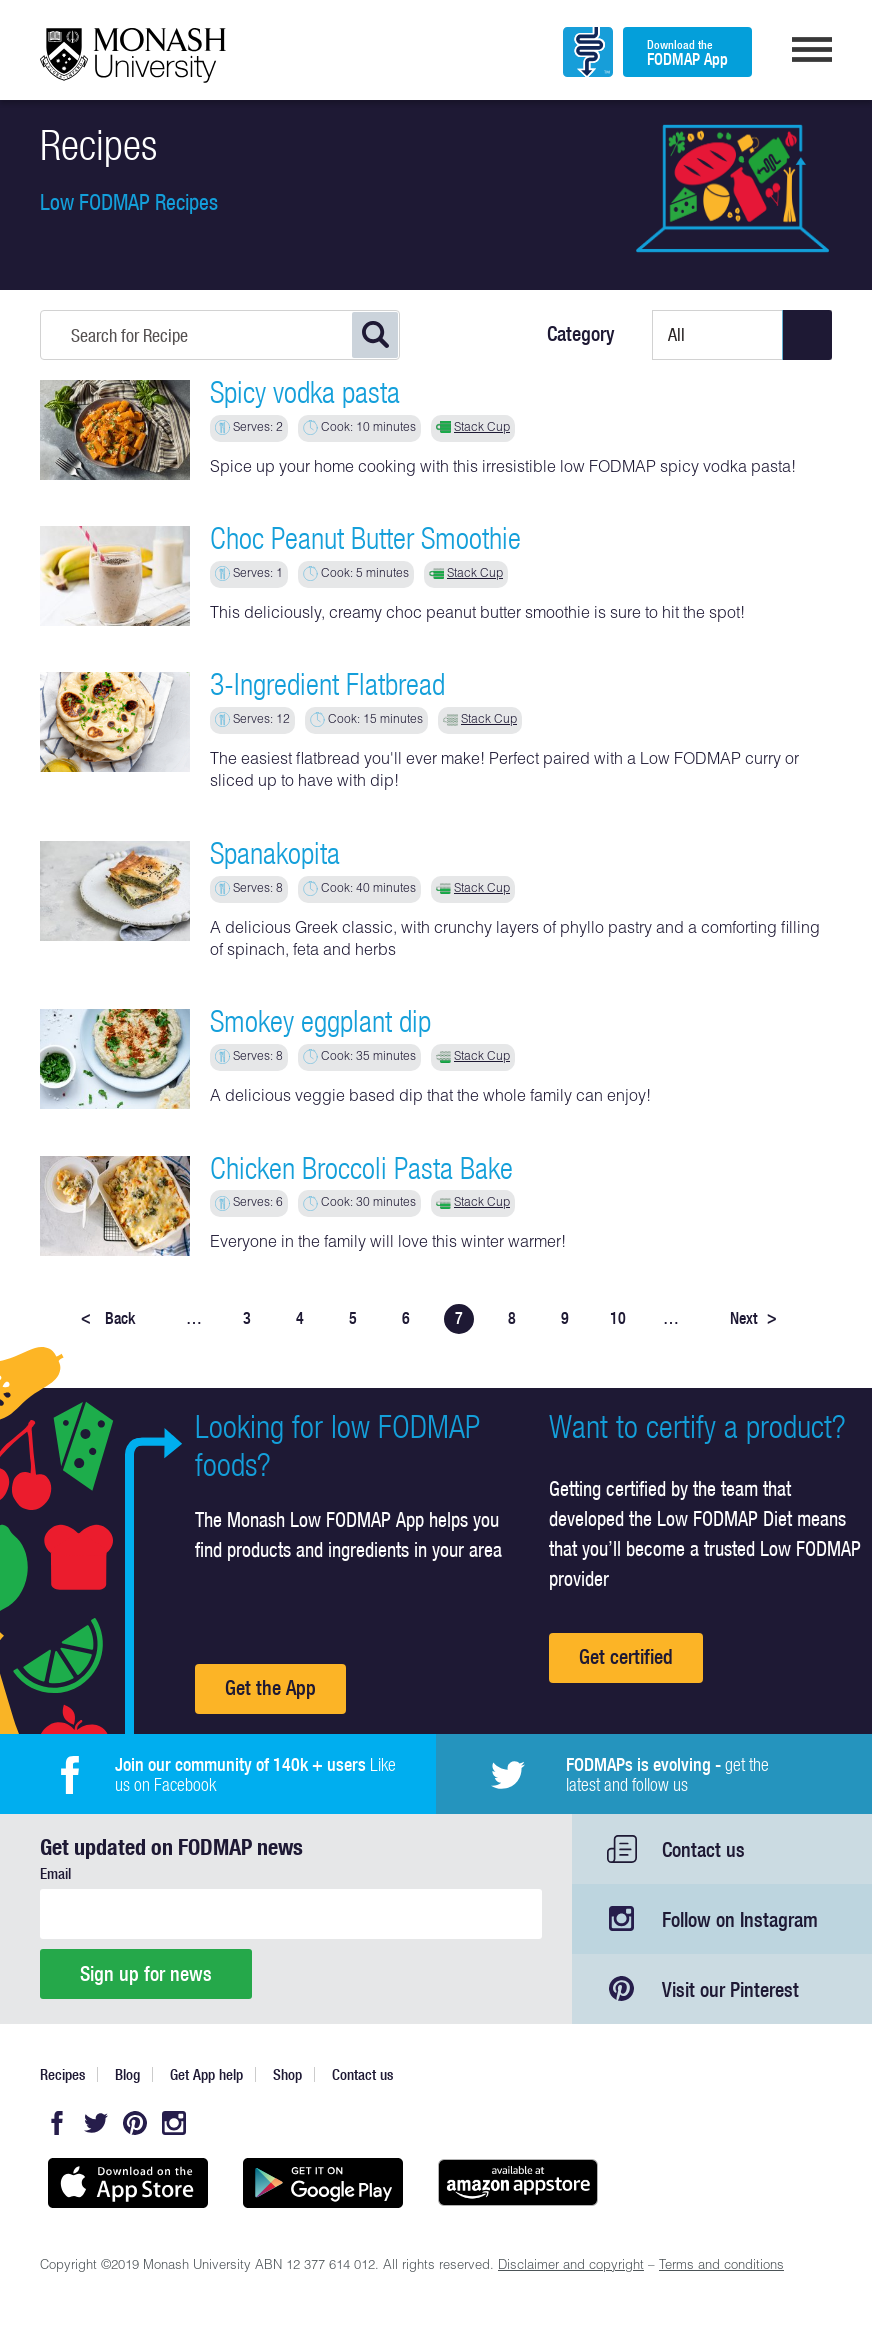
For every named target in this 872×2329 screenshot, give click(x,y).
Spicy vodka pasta (305, 392)
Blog (127, 2074)
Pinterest (135, 2123)
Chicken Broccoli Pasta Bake (361, 1168)
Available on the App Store (127, 2183)
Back (108, 1318)
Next (753, 1318)
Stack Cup (482, 428)
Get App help (206, 2074)
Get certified (626, 1656)
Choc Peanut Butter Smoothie (365, 538)
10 (618, 1318)
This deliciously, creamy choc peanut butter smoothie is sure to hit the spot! (477, 615)
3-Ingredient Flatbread (327, 684)
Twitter (96, 2123)
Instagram (174, 2123)
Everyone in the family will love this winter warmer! (388, 1244)
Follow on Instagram (740, 1919)
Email (55, 1873)
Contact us (703, 1849)
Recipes (62, 2074)
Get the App (270, 1687)
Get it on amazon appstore (517, 2183)
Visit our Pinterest (730, 1989)
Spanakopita (275, 853)
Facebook (57, 2123)
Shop (287, 2074)
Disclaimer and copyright (571, 2266)
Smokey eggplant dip (320, 1021)
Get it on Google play (322, 2183)
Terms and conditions (721, 2266)
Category (581, 334)
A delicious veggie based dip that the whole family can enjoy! (430, 1098)
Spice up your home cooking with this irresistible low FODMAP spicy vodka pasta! (503, 469)
